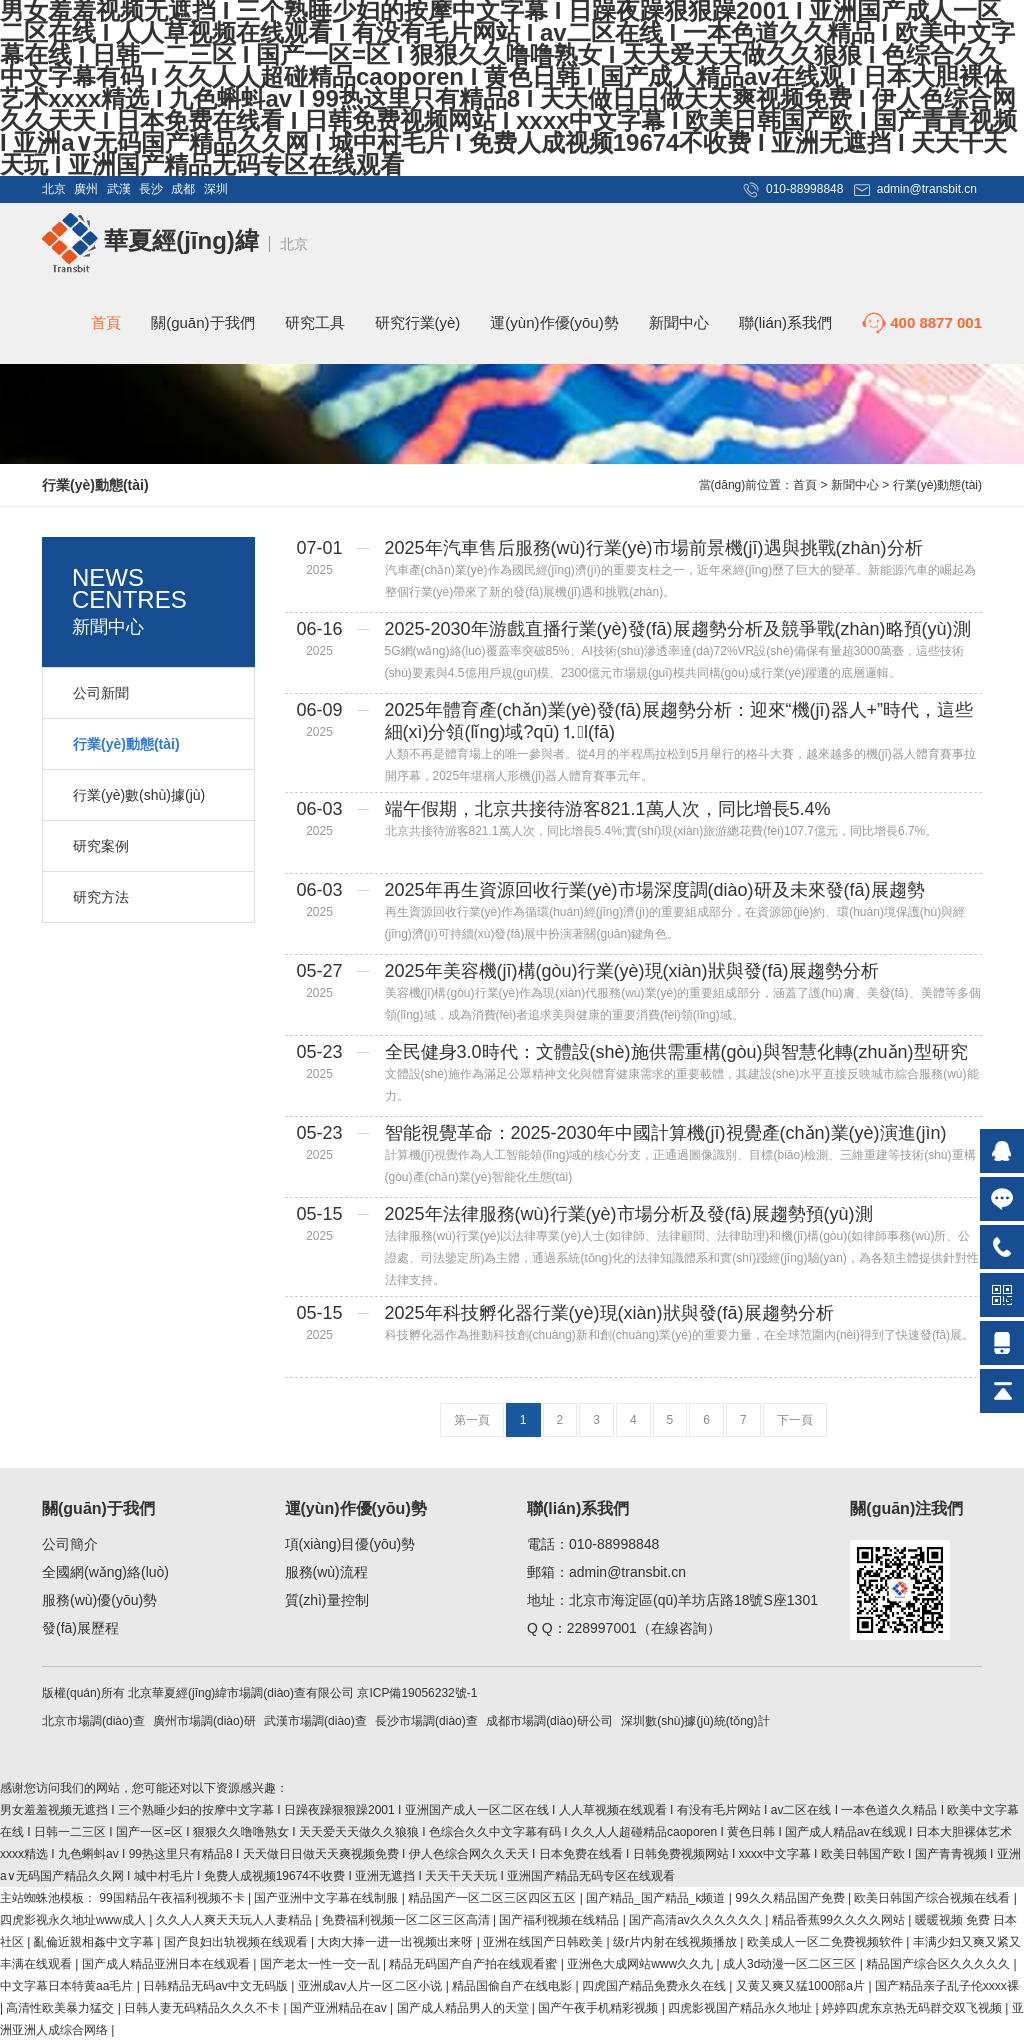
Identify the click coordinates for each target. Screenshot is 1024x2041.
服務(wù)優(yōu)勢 (99, 1600)
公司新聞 (101, 693)
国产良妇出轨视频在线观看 (237, 1942)
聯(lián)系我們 (785, 322)
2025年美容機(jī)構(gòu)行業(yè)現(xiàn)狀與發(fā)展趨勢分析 (632, 971)
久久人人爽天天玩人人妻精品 (235, 1920)
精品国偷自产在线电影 (513, 1986)
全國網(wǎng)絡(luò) (105, 1572)
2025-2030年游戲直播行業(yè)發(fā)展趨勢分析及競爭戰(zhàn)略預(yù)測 (678, 629)
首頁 (106, 322)
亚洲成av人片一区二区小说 (372, 1986)
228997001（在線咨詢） (644, 1628)
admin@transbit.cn (927, 189)
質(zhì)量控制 (327, 1600)
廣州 (86, 189)
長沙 (151, 189)
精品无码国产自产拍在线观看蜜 (474, 1964)
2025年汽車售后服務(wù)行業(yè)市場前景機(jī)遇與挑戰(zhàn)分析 (654, 548)
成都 (183, 189)
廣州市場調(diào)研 (204, 1721)
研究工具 (315, 322)
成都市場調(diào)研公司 (549, 1721)
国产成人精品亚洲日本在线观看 (167, 1964)
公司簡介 (70, 1544)
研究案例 (101, 846)
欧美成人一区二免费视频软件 (826, 1942)
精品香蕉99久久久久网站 (840, 1920)
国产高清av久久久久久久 (697, 1920)
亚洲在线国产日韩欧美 (544, 1942)
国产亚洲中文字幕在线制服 (327, 1898)
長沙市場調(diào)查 (426, 1721)
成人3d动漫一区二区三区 (791, 1964)
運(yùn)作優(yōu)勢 (554, 322)
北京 (54, 189)
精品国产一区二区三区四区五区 (493, 1898)
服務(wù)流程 (326, 1572)
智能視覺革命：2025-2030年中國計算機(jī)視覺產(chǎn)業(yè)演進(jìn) (666, 1133)
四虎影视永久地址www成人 (74, 1920)
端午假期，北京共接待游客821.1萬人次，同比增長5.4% (608, 809)
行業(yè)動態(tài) (937, 485)
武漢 (119, 189)
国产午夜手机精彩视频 (599, 2008)
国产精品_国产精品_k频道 (657, 1898)
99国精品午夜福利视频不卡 (173, 1898)
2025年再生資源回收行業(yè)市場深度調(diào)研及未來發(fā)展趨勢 (655, 890)
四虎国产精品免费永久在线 (655, 1986)
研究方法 (101, 897)
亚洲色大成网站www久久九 (641, 1964)
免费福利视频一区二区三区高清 (407, 1920)
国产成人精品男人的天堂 (464, 2008)
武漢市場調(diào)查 (315, 1721)
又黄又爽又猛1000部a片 (802, 1986)
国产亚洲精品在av (340, 2008)
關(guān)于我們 (202, 322)
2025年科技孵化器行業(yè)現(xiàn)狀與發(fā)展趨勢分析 (609, 1313)
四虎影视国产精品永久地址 (741, 2008)
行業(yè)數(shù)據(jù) (139, 795)
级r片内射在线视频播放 (676, 1942)
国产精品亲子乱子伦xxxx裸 (947, 1986)
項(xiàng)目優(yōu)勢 (350, 1544)
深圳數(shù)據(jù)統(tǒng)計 (695, 1721)
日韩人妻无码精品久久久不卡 (203, 2008)
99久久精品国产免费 (791, 1898)
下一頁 (795, 1420)
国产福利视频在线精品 (560, 1920)
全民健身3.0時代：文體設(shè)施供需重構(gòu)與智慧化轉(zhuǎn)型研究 (676, 1052)
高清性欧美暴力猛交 (61, 2008)
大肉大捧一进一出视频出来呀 (396, 1942)
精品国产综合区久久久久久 (939, 1964)
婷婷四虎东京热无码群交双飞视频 (913, 2008)
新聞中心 (679, 322)
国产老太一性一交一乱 (321, 1964)
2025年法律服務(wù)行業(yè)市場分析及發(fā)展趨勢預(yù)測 (629, 1214)
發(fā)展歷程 (80, 1628)
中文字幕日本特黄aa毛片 (68, 1986)
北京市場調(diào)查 (93, 1721)
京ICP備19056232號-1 (417, 1693)
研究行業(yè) (418, 322)
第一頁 (472, 1420)
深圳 (216, 189)
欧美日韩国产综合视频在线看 (933, 1898)
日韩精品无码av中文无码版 (217, 1986)
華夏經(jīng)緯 (150, 240)
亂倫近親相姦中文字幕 (95, 1942)
